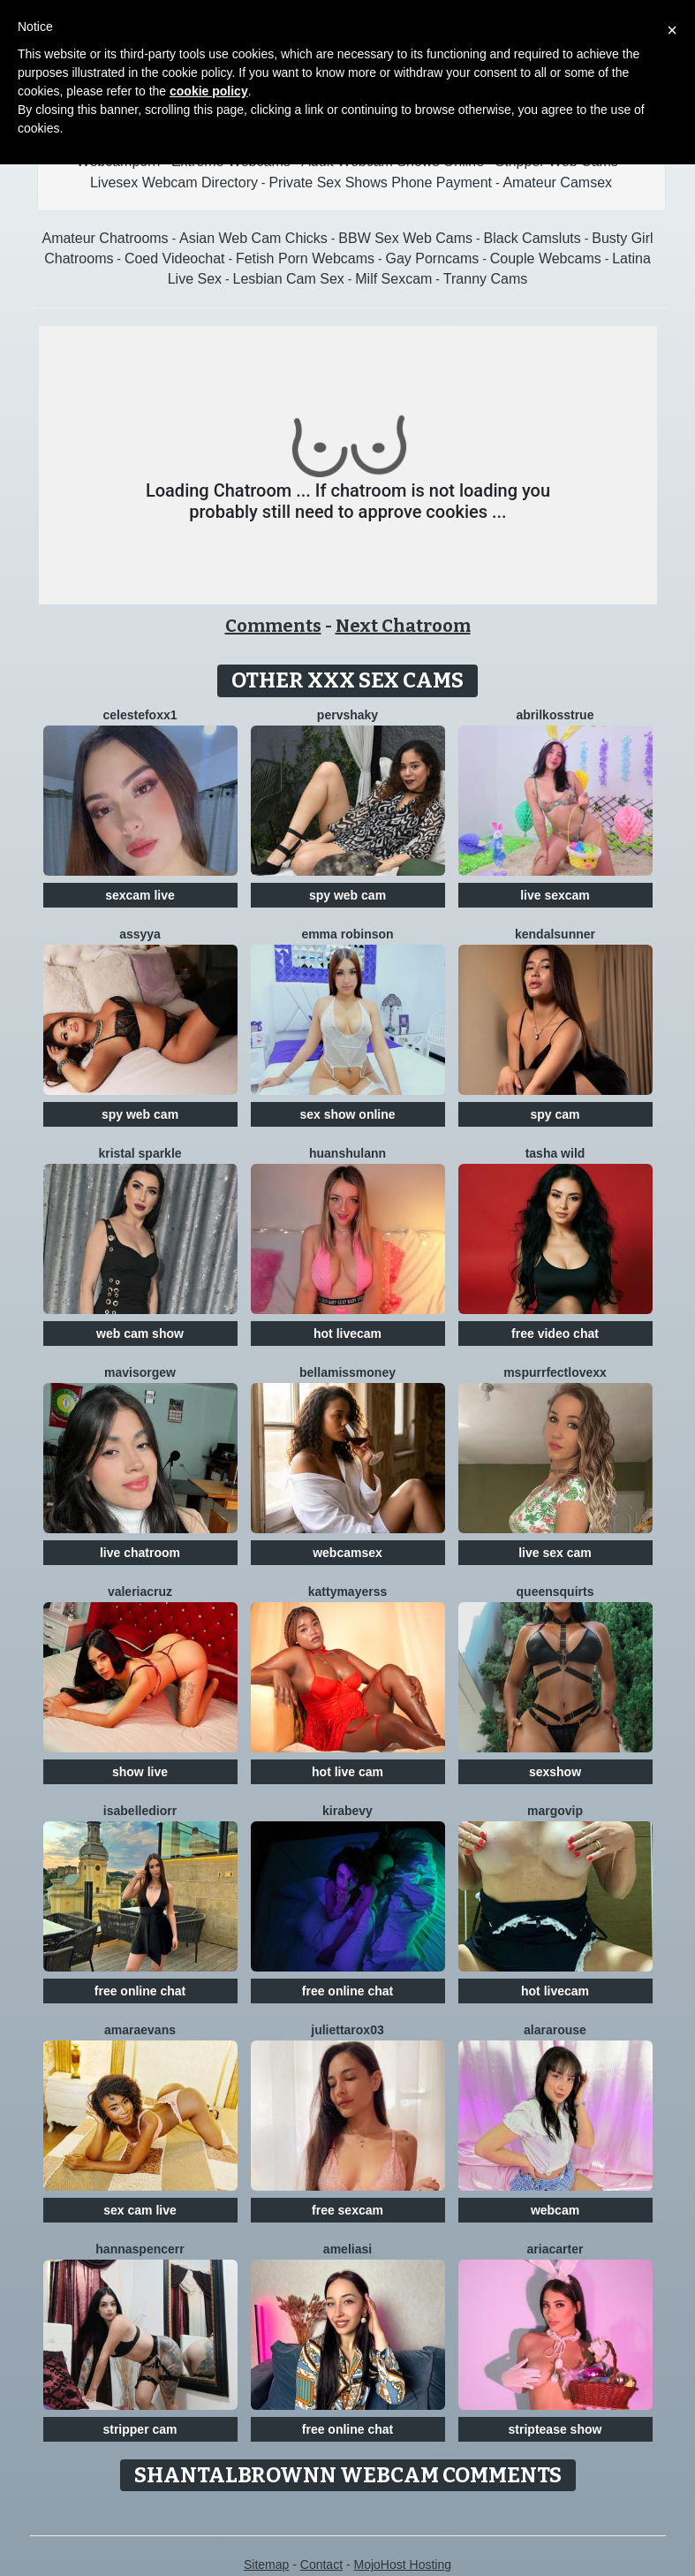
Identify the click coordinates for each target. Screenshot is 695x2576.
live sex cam (555, 1553)
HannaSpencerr (139, 2249)
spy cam (554, 1114)
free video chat (555, 1333)
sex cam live (140, 2210)
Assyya (140, 934)
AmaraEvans (140, 2030)
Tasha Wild (555, 1153)
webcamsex (347, 1553)
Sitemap (266, 2564)
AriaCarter (555, 2249)
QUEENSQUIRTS (555, 1591)
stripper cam (139, 2429)
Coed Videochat (175, 258)
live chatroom (140, 1553)
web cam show (140, 1333)
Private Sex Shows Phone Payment (380, 182)
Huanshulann (347, 1153)
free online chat (139, 1991)
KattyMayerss (348, 1591)
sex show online (347, 1114)
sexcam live (140, 895)
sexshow (555, 1772)
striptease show (555, 2429)
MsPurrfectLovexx (555, 1372)
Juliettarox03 (347, 2030)
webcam (555, 2210)
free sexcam (347, 2210)
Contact (321, 2564)
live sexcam (555, 895)
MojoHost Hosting (403, 2564)
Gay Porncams (432, 258)
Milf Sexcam (393, 278)
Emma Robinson (347, 934)
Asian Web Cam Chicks (253, 238)
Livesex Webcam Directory (174, 182)
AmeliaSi (347, 2249)
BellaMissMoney (347, 1372)
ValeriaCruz (140, 1591)
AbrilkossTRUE (555, 715)
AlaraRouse (555, 2030)
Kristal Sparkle (139, 1153)
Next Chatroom (403, 625)
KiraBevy (347, 1811)
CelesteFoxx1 (139, 715)
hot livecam (347, 1333)
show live (140, 1772)
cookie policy (209, 91)
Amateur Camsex (557, 182)
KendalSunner (555, 934)
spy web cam (347, 895)
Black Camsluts (532, 238)
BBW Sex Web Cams (405, 238)
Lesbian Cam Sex (288, 278)
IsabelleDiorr (140, 1811)
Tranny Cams (485, 278)
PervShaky (347, 715)
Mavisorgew (140, 1372)
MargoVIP (555, 1811)
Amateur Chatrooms (105, 238)
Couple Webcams (545, 258)
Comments (273, 625)
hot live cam (347, 1772)
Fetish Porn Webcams (305, 258)
